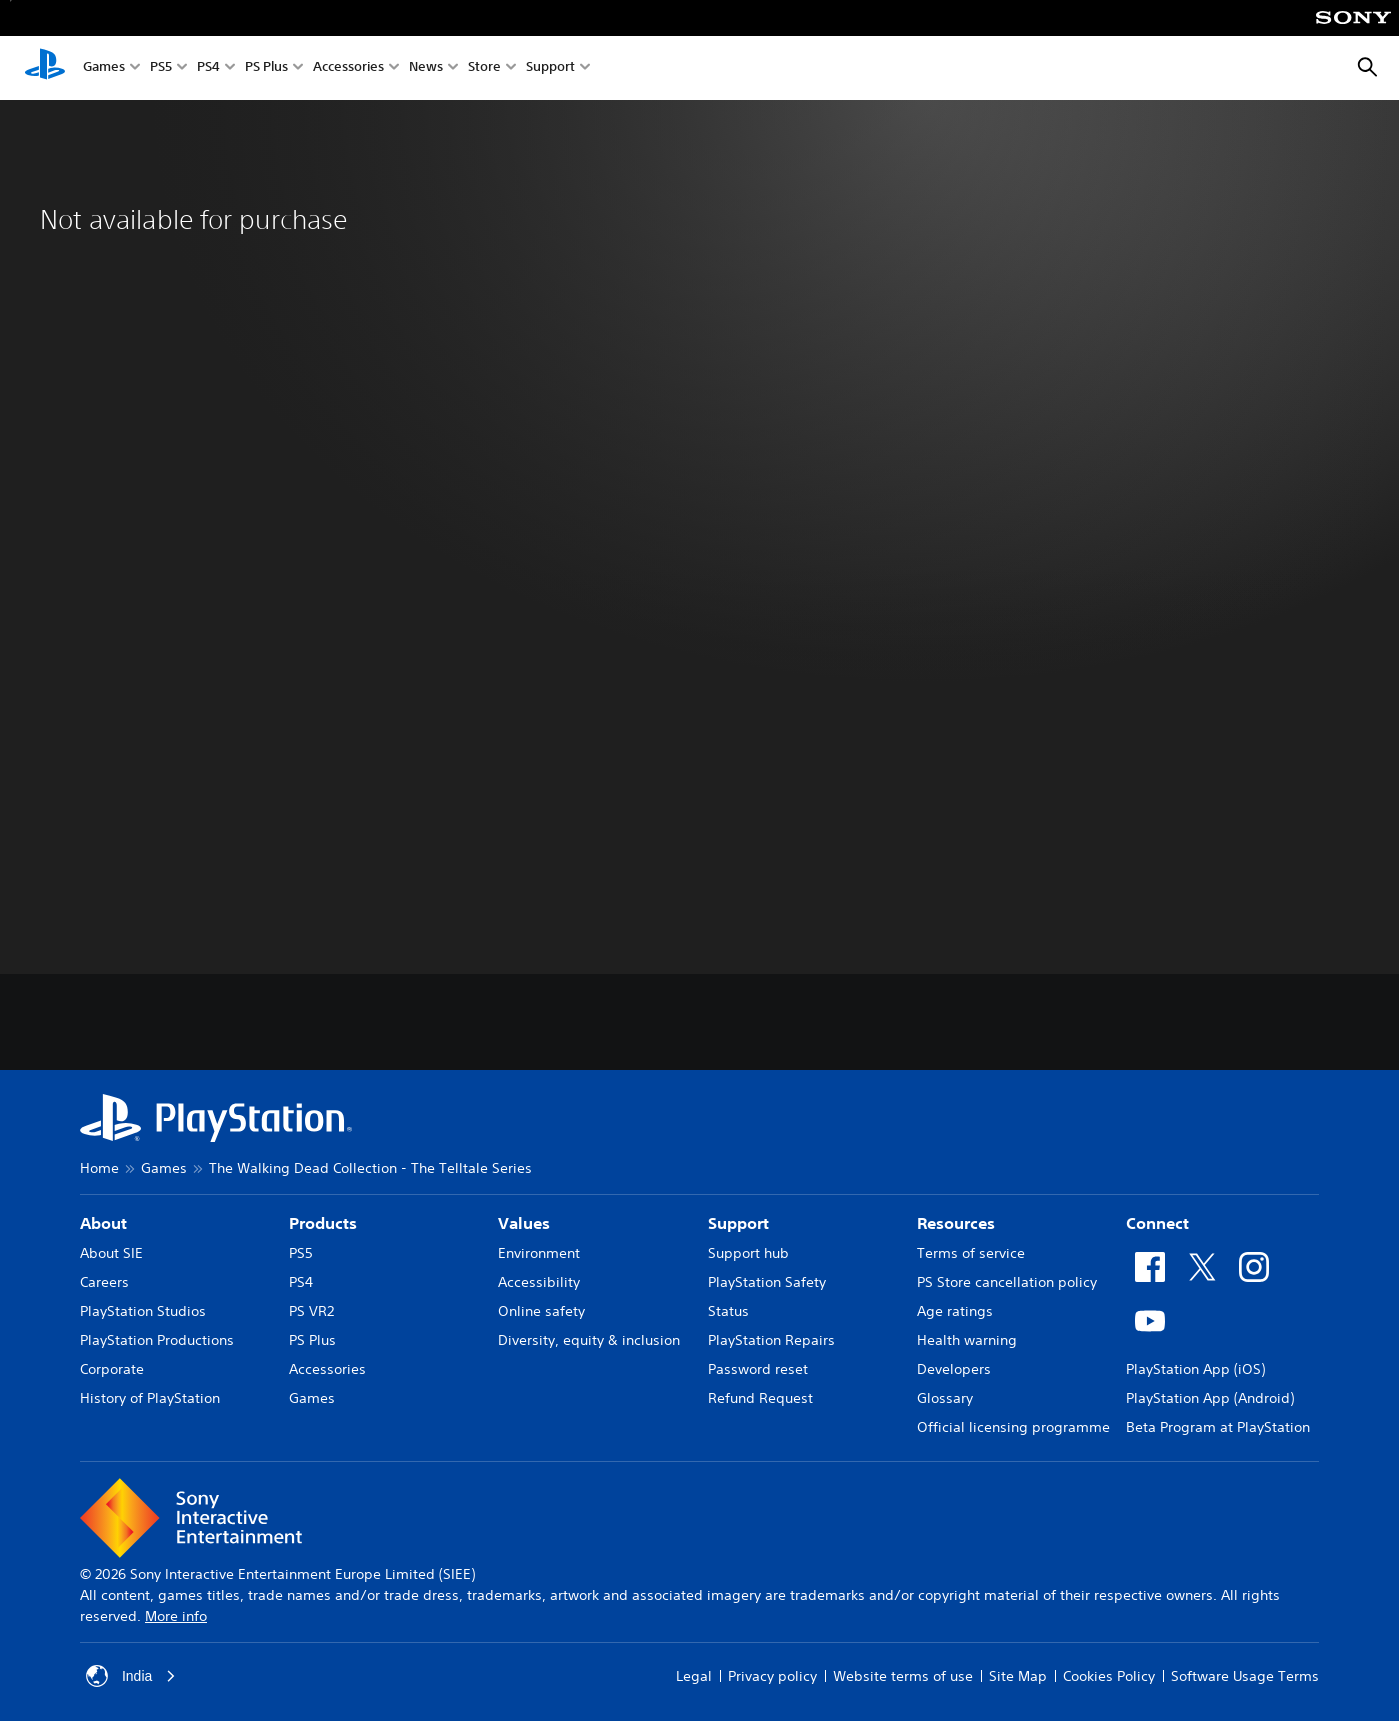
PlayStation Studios (143, 1311)
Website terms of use (903, 1676)
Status (728, 1311)
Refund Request (760, 1398)
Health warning (967, 1340)
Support (550, 68)
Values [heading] (524, 1223)
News (426, 68)
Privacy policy (772, 1676)
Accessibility (539, 1282)
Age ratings (955, 1311)
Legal (694, 1676)
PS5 (161, 68)
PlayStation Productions (157, 1340)
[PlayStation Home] (45, 68)
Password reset (758, 1369)
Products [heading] (323, 1223)
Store (484, 68)
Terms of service (971, 1253)
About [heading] (103, 1223)
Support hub (748, 1253)
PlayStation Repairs (771, 1340)
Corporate (112, 1369)
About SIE (111, 1253)
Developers (954, 1369)
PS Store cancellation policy (1007, 1282)
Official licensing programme (1013, 1427)
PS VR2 (311, 1311)
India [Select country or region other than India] (131, 1676)
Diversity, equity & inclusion (589, 1340)
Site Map (1018, 1676)
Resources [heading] (956, 1223)
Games (104, 68)
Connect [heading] (1157, 1223)
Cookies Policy (1109, 1676)
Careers (104, 1282)
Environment (539, 1253)
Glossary (945, 1398)
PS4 (208, 68)
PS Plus (266, 68)
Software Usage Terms (1245, 1676)
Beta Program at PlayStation (1218, 1427)
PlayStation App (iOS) (1195, 1369)
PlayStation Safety (767, 1282)
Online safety (541, 1311)
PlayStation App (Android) (1210, 1398)
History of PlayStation (150, 1398)
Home (99, 1168)
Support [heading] (738, 1223)
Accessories (348, 68)
